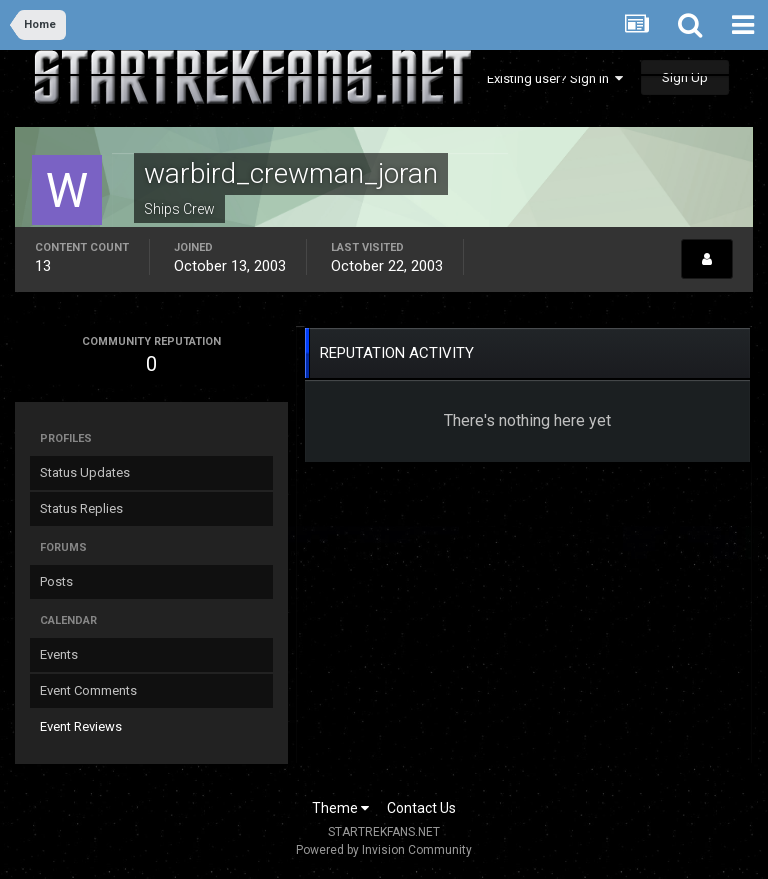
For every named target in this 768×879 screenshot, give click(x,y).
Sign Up (685, 77)
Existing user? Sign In (555, 78)
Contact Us (421, 808)
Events (59, 654)
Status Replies (81, 508)
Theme (340, 808)
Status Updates (85, 472)
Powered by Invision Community (384, 850)
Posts (56, 581)
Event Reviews (81, 726)
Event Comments (88, 690)
